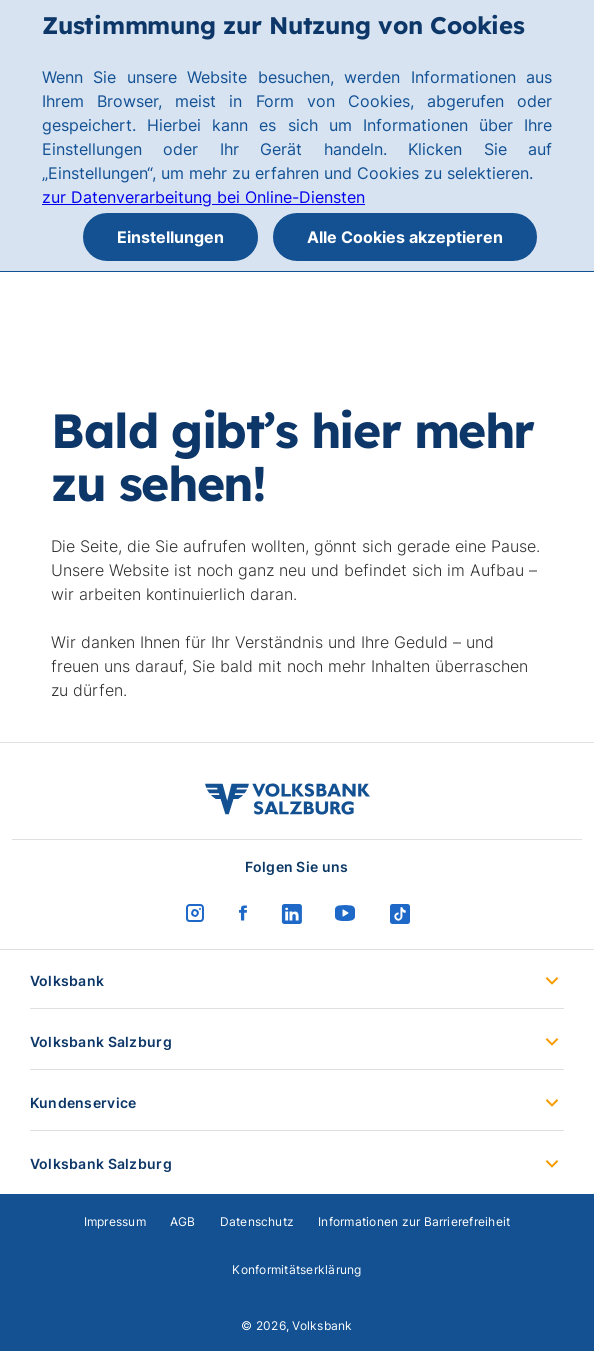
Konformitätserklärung (296, 1269)
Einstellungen (170, 237)
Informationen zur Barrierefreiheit (414, 1221)
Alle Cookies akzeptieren (405, 237)
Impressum (115, 1221)
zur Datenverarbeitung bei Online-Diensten (203, 197)
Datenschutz (257, 1221)
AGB (183, 1221)
